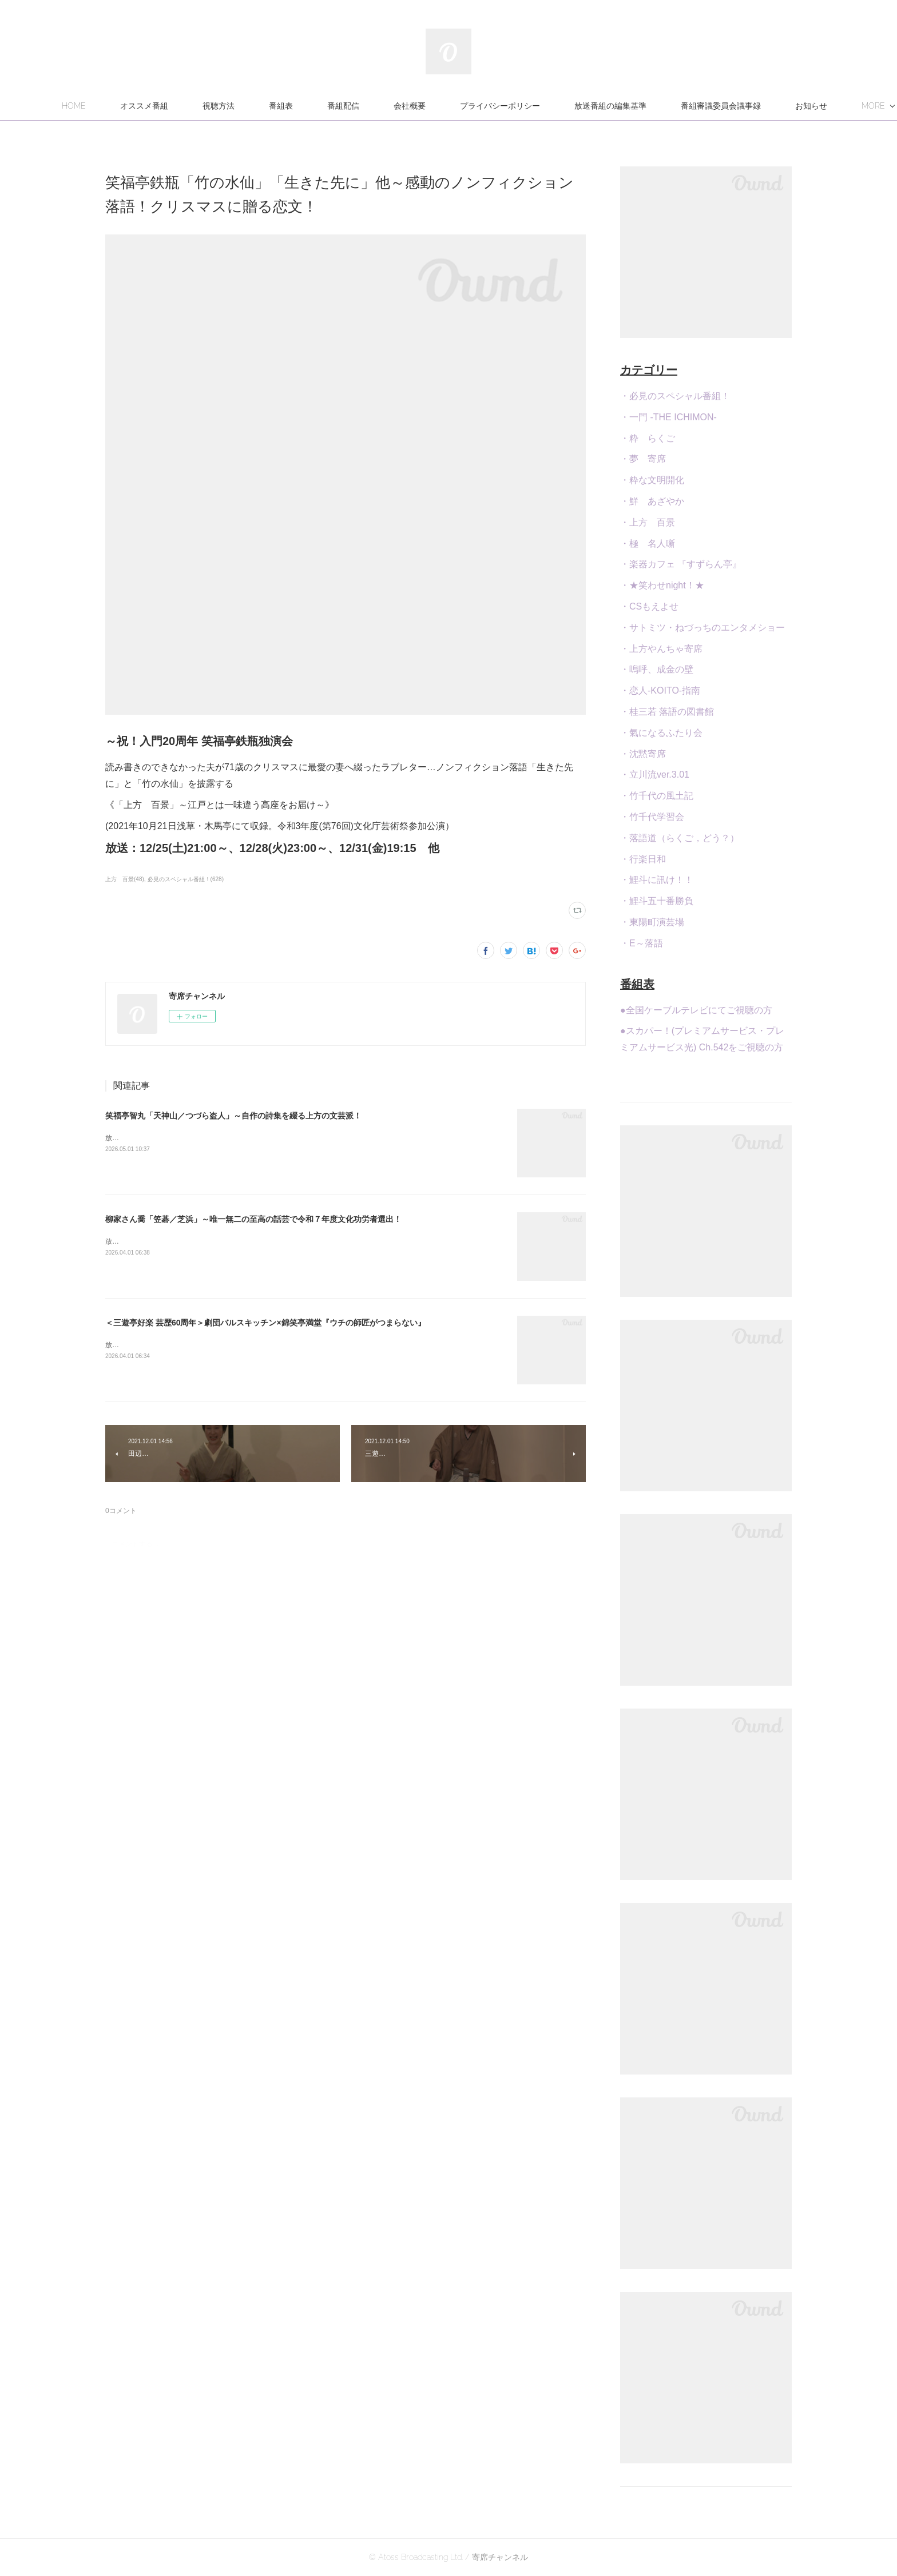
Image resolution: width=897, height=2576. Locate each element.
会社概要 (471, 105)
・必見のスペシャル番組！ (675, 396)
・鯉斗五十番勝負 (656, 901)
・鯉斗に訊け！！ (656, 880)
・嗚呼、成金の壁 (656, 669)
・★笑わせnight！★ (662, 585)
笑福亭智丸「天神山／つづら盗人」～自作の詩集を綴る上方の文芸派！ (233, 1115)
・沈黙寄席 (643, 754)
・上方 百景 (647, 522)
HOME (135, 105)
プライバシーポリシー (561, 105)
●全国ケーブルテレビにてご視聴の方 (696, 1010)
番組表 (342, 105)
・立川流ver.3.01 (654, 774)
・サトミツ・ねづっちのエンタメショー (702, 627)
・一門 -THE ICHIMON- (668, 417)
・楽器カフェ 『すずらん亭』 (680, 564)
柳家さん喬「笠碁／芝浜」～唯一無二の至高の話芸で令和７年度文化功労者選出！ (253, 1219)
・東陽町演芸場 (652, 922)
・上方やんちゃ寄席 (661, 649)
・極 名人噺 (647, 543)
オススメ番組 (205, 105)
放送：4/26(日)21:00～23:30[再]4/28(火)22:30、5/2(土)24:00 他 (204, 1345)
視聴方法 (280, 105)
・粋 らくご (647, 438)
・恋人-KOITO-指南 (660, 690)
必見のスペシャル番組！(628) (186, 879)
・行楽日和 (643, 859)
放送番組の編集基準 (672, 105)
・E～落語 (641, 943)
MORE (753, 105)
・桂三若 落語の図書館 (667, 711)
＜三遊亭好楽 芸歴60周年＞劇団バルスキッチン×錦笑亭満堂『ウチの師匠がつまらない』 (265, 1322)
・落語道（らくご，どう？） (679, 838)
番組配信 (404, 105)
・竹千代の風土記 (656, 796)
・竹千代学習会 (652, 817)
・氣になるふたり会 (661, 733)
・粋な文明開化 (652, 480)
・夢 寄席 (643, 459)
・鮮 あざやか (652, 501)
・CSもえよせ (649, 606)
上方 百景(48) (124, 879)
